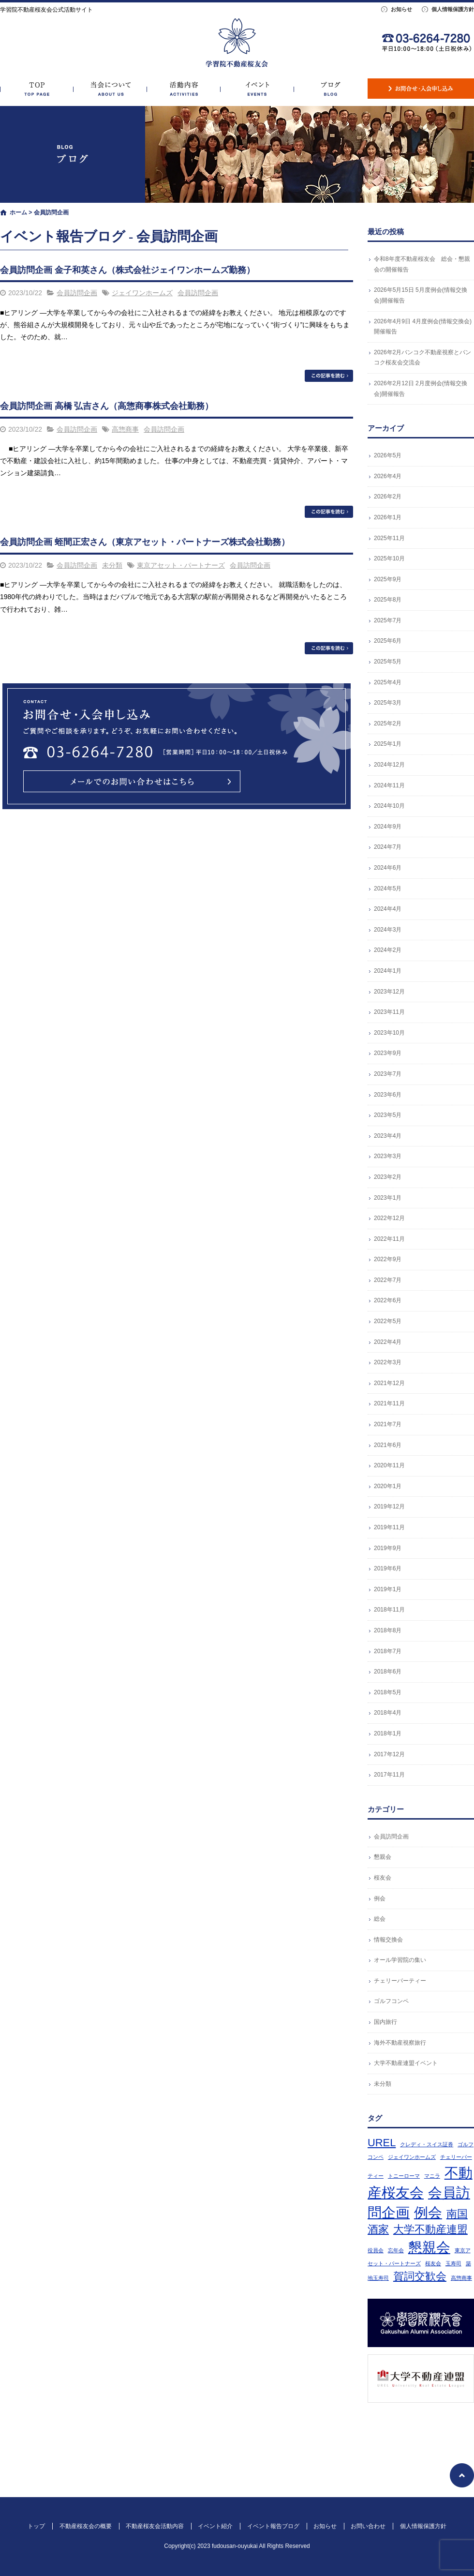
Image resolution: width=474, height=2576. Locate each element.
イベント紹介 (257, 88)
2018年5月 (387, 1692)
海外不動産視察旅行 (400, 2042)
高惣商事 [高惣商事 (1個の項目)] (461, 2278)
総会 (379, 1918)
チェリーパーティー (400, 1980)
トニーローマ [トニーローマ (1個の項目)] (404, 2176)
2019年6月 (387, 1568)
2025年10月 (389, 558)
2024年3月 (387, 929)
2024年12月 (389, 764)
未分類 (112, 565)
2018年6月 (387, 1671)
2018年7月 (387, 1651)
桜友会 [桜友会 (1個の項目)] (433, 2263)
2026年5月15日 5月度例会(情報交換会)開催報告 (420, 295)
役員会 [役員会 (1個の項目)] (376, 2250)
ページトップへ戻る (462, 2475)
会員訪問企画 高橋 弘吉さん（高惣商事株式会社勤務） (106, 406)
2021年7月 (387, 1424)
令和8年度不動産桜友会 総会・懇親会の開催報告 (422, 264)
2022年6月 (387, 1300)
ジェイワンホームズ (142, 293)
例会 (379, 1898)
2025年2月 (387, 723)
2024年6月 (387, 867)
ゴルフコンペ (391, 2001)
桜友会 (382, 1877)
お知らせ (401, 9)
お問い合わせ (421, 88)
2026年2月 (387, 496)
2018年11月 (389, 1609)
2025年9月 (387, 579)
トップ (37, 88)
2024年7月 (387, 847)
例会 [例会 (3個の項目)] (428, 2212)
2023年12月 (389, 991)
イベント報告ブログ (331, 88)
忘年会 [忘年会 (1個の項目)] (396, 2250)
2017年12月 (389, 1754)
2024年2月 (387, 950)
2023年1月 (387, 1197)
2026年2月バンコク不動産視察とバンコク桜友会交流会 (422, 357)
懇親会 (382, 1856)
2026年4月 (387, 476)
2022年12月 (389, 1218)
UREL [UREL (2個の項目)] (382, 2143)
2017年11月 (389, 1774)
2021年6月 (387, 1445)
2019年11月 (389, 1527)
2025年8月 (387, 599)
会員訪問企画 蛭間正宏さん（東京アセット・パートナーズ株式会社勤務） (145, 542)
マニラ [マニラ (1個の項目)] (432, 2176)
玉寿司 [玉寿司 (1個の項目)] (453, 2263)
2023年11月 (389, 1012)
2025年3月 (387, 702)
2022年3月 (387, 1362)
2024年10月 (389, 805)
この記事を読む (329, 376)
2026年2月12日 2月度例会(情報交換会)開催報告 (420, 388)
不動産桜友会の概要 (110, 88)
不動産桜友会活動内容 (184, 88)
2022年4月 (387, 1342)
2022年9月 (387, 1259)
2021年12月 (389, 1383)
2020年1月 (387, 1486)
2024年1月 (387, 970)
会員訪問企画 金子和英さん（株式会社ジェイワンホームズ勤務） (127, 270)
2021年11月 (389, 1403)
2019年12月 (389, 1506)
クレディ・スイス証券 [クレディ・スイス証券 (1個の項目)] (426, 2144)
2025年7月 (387, 620)
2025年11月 (389, 538)
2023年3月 (387, 1156)
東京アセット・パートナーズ (181, 565)
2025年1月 (387, 743)
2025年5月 (387, 661)
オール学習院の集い (400, 1960)
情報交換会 (388, 1939)
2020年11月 (389, 1465)
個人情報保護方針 (452, 9)
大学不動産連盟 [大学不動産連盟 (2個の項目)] (430, 2229)
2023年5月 (387, 1115)
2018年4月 (387, 1712)
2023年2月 (387, 1177)
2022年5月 (387, 1321)
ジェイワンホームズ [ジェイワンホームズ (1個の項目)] (412, 2157)
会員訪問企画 (77, 293)
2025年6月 (387, 640)
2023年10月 (389, 1032)
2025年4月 (387, 682)
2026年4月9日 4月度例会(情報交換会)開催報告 (423, 326)
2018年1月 (387, 1733)
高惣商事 (125, 429)
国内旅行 (385, 2022)
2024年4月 (387, 908)
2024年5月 (387, 888)
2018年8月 (387, 1630)
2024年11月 (389, 785)
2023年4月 (387, 1135)
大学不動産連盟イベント (406, 2063)
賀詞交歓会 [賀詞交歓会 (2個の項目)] (419, 2276)
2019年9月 (387, 1548)
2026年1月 (387, 517)
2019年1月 (387, 1589)
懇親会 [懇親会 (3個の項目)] (429, 2247)
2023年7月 (387, 1073)
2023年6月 (387, 1094)
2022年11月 (389, 1238)
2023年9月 (387, 1053)
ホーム (18, 212)
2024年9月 (387, 826)
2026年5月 (387, 455)
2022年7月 (387, 1280)
